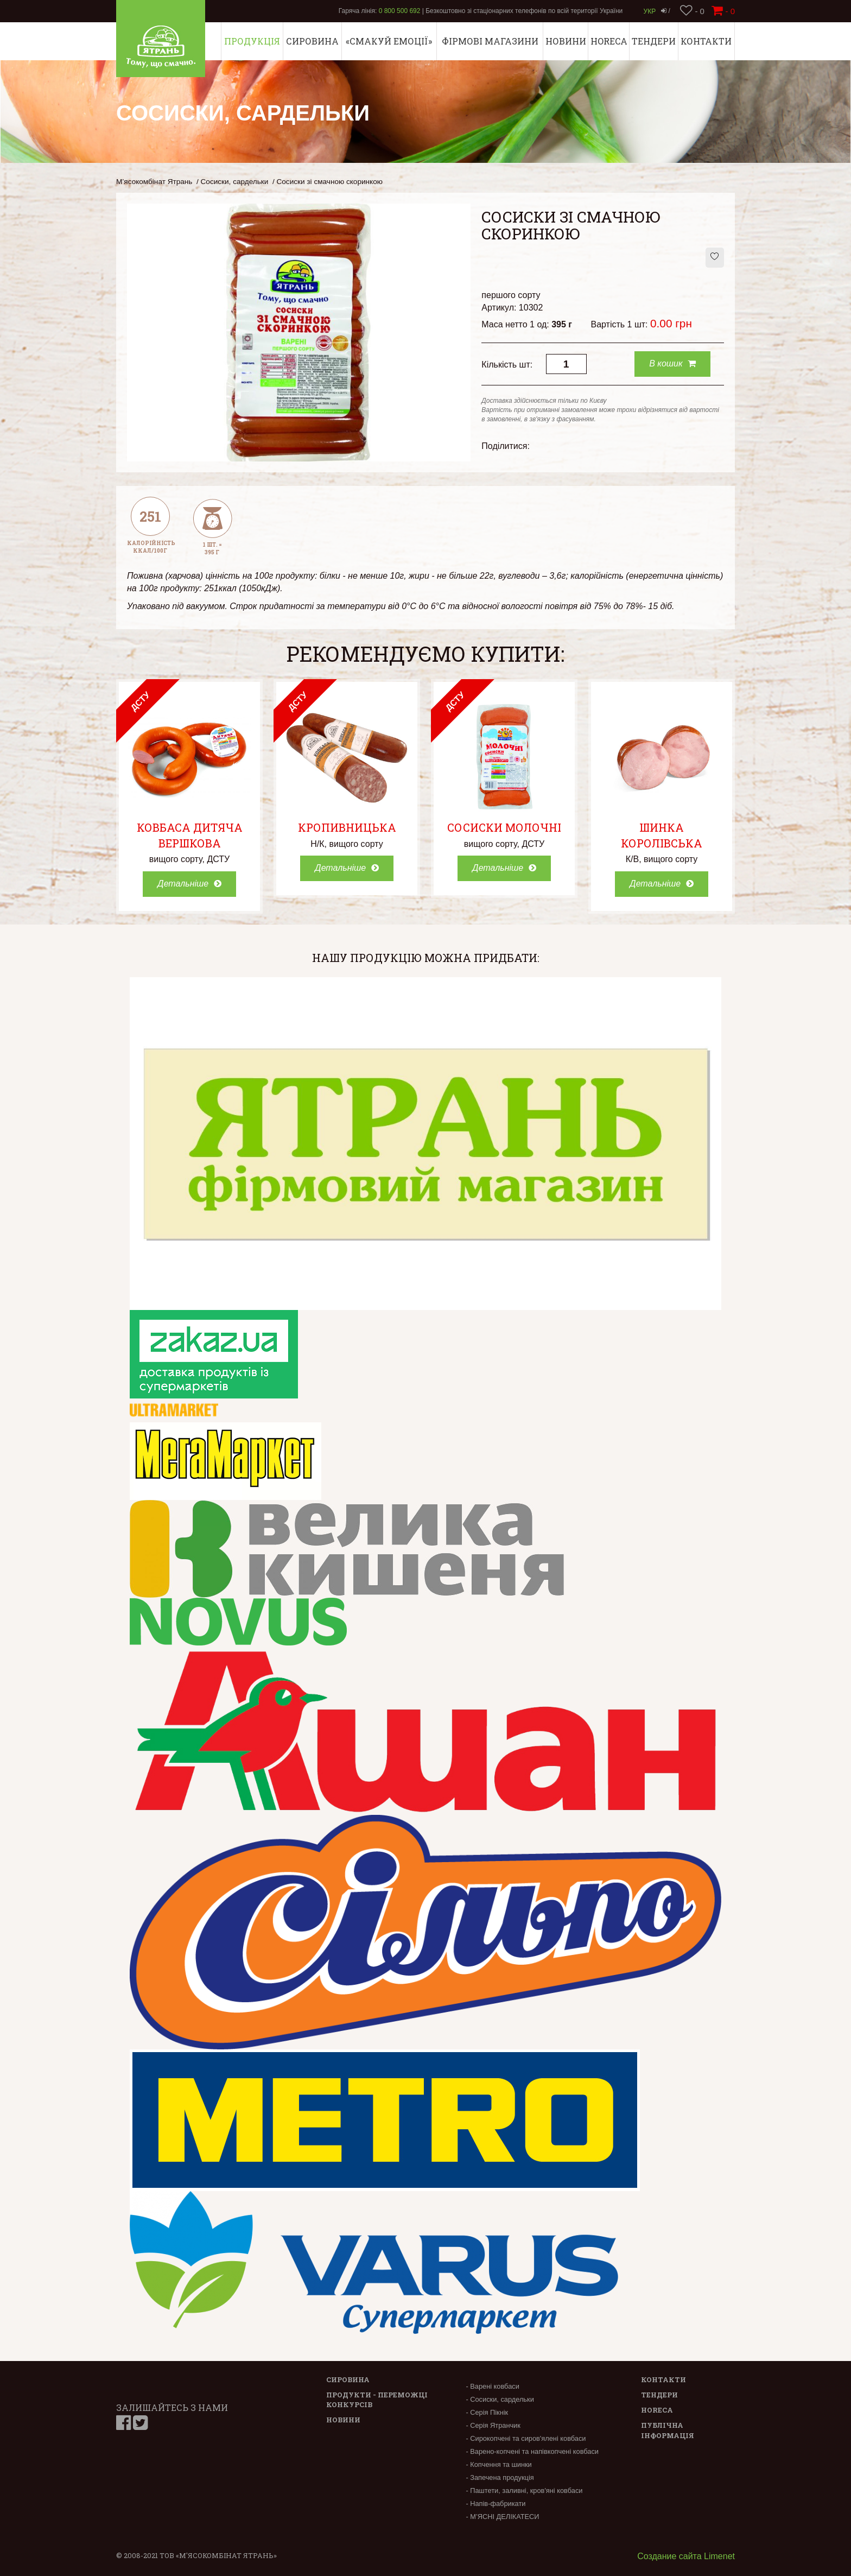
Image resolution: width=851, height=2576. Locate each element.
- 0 (692, 11)
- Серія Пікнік (487, 2412)
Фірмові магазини (490, 41)
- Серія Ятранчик (493, 2425)
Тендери (654, 41)
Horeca (608, 41)
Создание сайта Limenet (686, 2556)
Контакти (706, 41)
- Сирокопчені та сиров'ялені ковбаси (526, 2438)
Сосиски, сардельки (235, 182)
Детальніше (189, 883)
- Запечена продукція (500, 2477)
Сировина (312, 41)
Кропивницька (347, 827)
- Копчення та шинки (498, 2464)
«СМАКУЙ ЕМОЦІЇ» (389, 41)
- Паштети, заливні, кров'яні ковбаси (524, 2490)
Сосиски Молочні (504, 827)
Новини (565, 41)
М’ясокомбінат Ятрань (154, 182)
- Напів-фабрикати (495, 2503)
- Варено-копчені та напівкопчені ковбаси (532, 2451)
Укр (650, 11)
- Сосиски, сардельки (500, 2399)
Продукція (252, 41)
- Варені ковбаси (492, 2386)
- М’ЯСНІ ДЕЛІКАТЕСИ (502, 2516)
